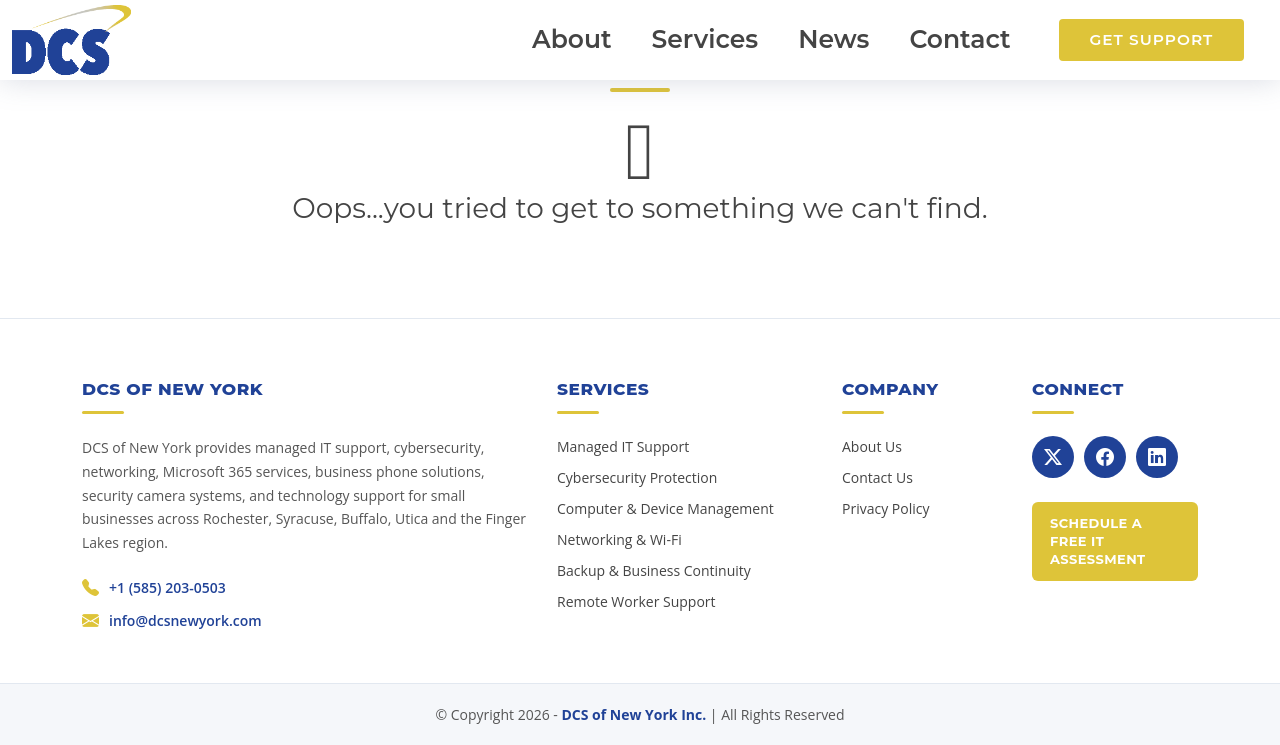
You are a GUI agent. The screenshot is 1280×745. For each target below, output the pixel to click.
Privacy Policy (885, 508)
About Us (872, 446)
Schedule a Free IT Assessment (1098, 541)
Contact (959, 39)
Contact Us (877, 477)
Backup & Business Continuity (654, 570)
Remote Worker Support (636, 601)
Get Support (1151, 39)
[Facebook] (1105, 457)
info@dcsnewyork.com (185, 620)
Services (705, 39)
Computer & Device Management (665, 508)
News (833, 39)
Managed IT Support (623, 446)
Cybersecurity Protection (637, 477)
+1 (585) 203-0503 (167, 587)
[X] (1053, 457)
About (572, 39)
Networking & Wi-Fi (619, 539)
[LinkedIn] (1157, 457)
